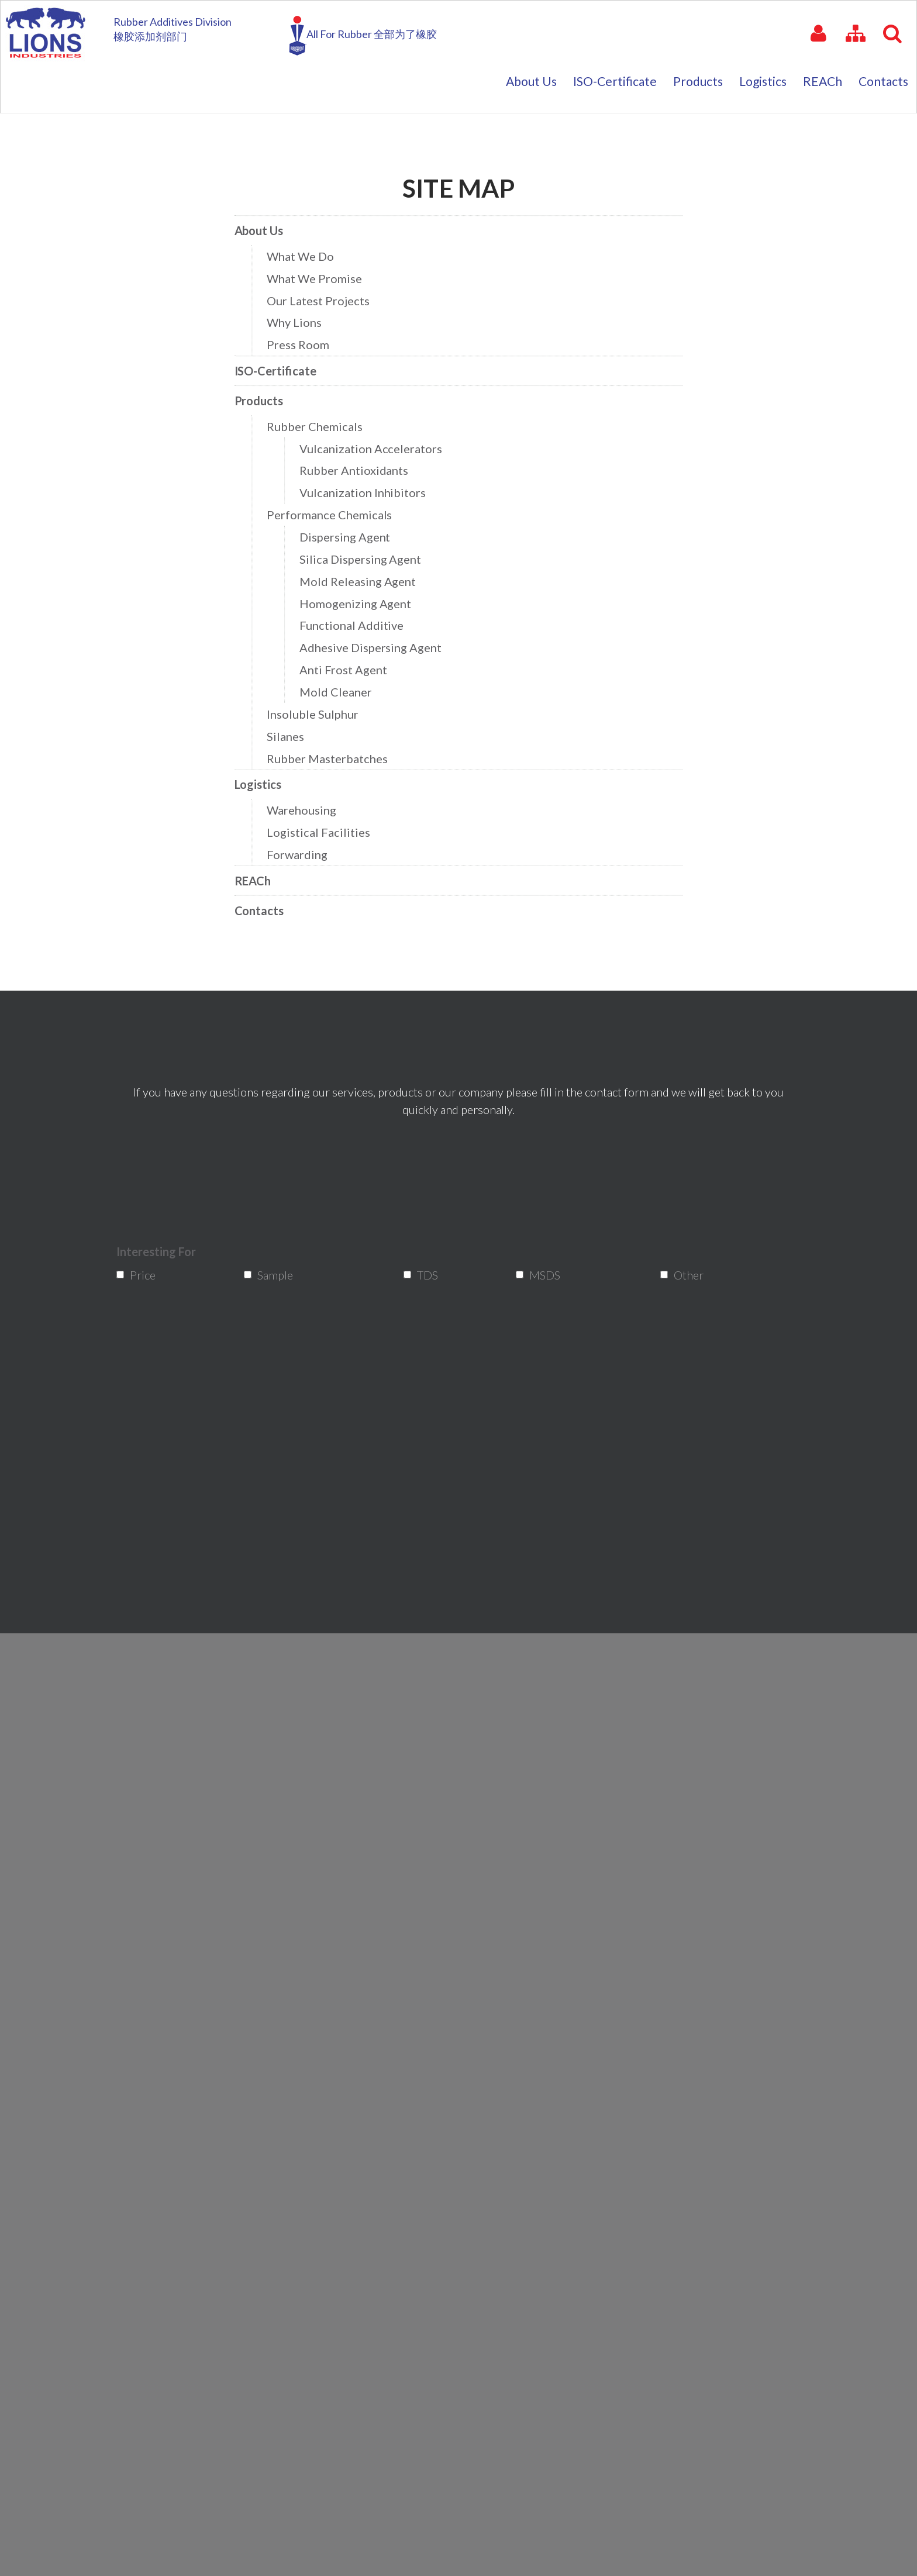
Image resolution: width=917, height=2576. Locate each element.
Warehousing (306, 802)
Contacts (265, 899)
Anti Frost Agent (346, 666)
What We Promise (319, 286)
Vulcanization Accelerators (373, 451)
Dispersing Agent (348, 537)
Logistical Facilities (323, 823)
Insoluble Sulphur (317, 708)
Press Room (303, 350)
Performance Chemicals (333, 515)
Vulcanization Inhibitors (365, 494)
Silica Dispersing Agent (363, 558)
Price (141, 1275)
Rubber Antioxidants (357, 473)
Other (686, 1275)
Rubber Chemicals (319, 429)
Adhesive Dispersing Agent (373, 644)
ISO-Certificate (280, 375)
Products (264, 405)
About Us (264, 239)
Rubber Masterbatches (331, 751)
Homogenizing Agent (358, 601)
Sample (271, 1275)
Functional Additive (354, 623)
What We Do (305, 264)
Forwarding (302, 844)
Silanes (291, 730)
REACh (259, 870)
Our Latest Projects (322, 307)
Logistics (264, 777)
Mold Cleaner (339, 687)
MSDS (542, 1275)
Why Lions (299, 329)
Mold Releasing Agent (360, 580)
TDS (427, 1275)
